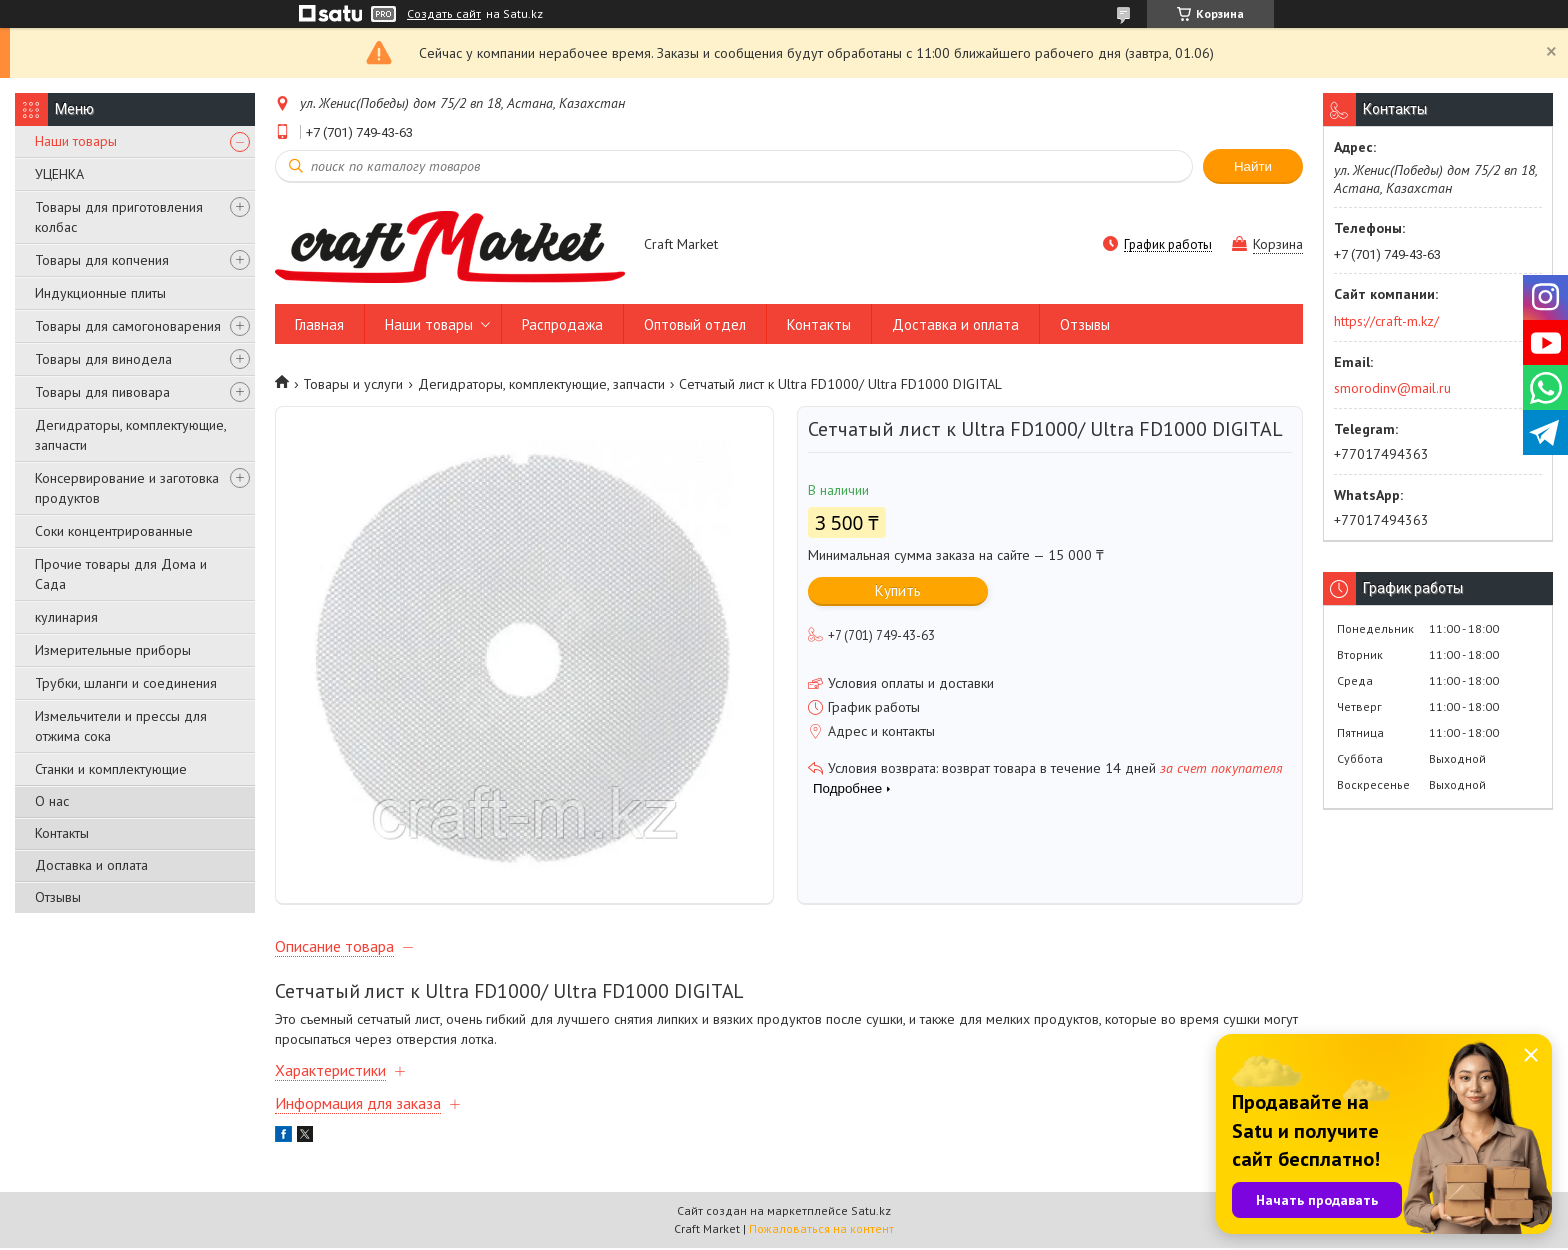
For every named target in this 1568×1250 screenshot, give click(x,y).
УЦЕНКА (59, 174)
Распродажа (562, 324)
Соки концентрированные (114, 531)
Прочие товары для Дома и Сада (121, 574)
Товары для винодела (103, 359)
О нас (52, 801)
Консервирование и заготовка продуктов (127, 488)
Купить (898, 590)
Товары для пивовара (102, 392)
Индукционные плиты (100, 293)
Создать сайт (444, 14)
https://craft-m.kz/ (1386, 321)
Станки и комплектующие (111, 769)
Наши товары (76, 141)
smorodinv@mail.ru (1392, 388)
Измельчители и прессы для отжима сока (121, 726)
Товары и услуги (353, 384)
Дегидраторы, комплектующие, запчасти (130, 435)
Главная (319, 324)
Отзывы (58, 897)
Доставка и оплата (91, 865)
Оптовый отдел (695, 324)
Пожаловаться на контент (821, 1230)
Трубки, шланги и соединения (126, 683)
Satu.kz (871, 1212)
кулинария (66, 617)
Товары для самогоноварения (128, 326)
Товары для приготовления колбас (119, 217)
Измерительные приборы (113, 650)
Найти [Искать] (1253, 166)
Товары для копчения (102, 260)
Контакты (62, 833)
